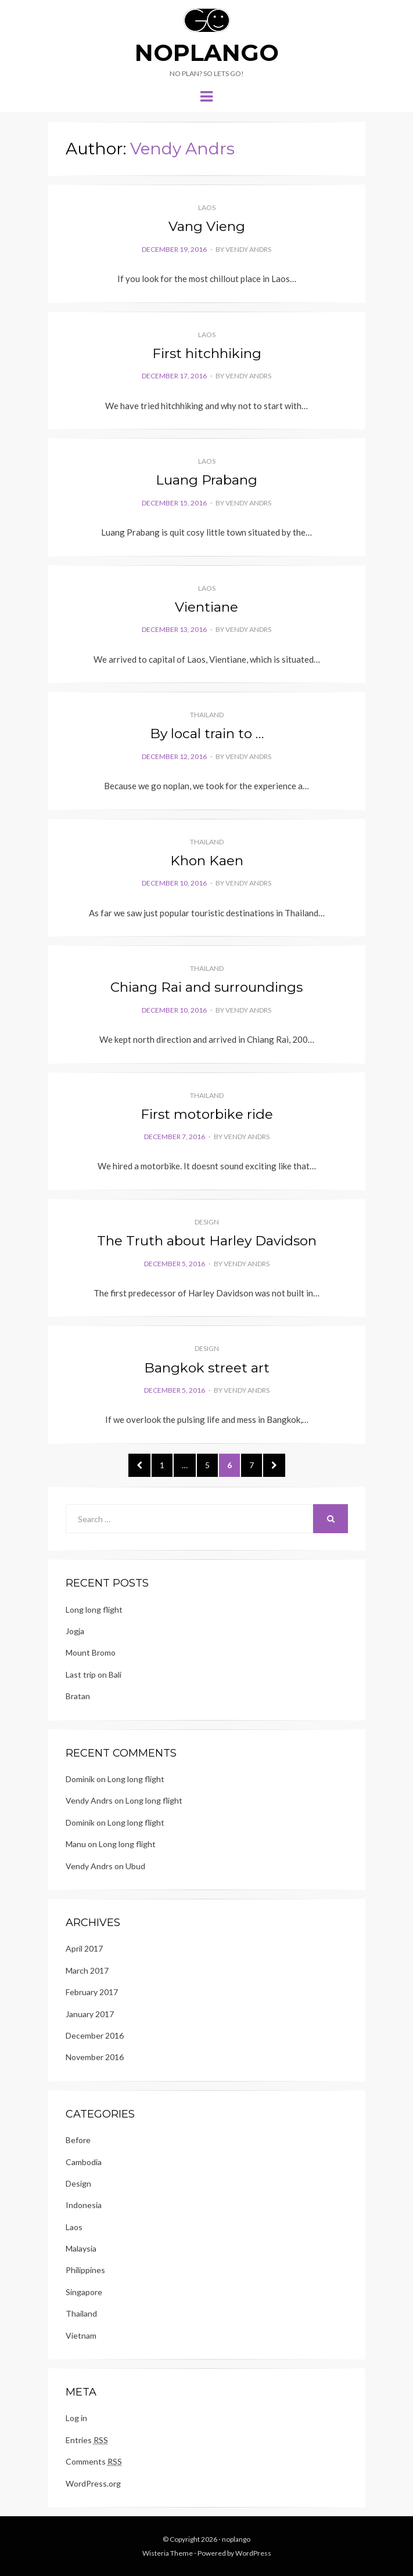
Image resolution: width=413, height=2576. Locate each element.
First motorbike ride (207, 1114)
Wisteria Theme (167, 2553)
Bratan (78, 1696)
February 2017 (92, 1992)
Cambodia (84, 2162)
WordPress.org (93, 2483)
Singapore (84, 2292)
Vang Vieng (206, 226)
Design (207, 1221)
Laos (207, 207)
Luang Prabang (206, 480)
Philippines (85, 2270)
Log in (76, 2418)
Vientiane (206, 607)
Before (78, 2140)
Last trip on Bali (93, 1674)
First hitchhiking (206, 353)
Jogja (75, 1631)
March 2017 (87, 1970)
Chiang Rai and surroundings (206, 987)
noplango (207, 52)
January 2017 (90, 2014)
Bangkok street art (207, 1368)
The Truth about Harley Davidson (207, 1241)
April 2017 (84, 1948)
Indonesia (84, 2205)
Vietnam (81, 2335)
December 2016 (95, 2035)
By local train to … (207, 733)
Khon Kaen (206, 860)
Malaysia (81, 2248)
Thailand (207, 714)
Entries (87, 2440)
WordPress (253, 2553)
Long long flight (94, 1609)
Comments (94, 2461)
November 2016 (95, 2057)
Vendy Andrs (248, 249)
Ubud (135, 1866)
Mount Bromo (91, 1652)
